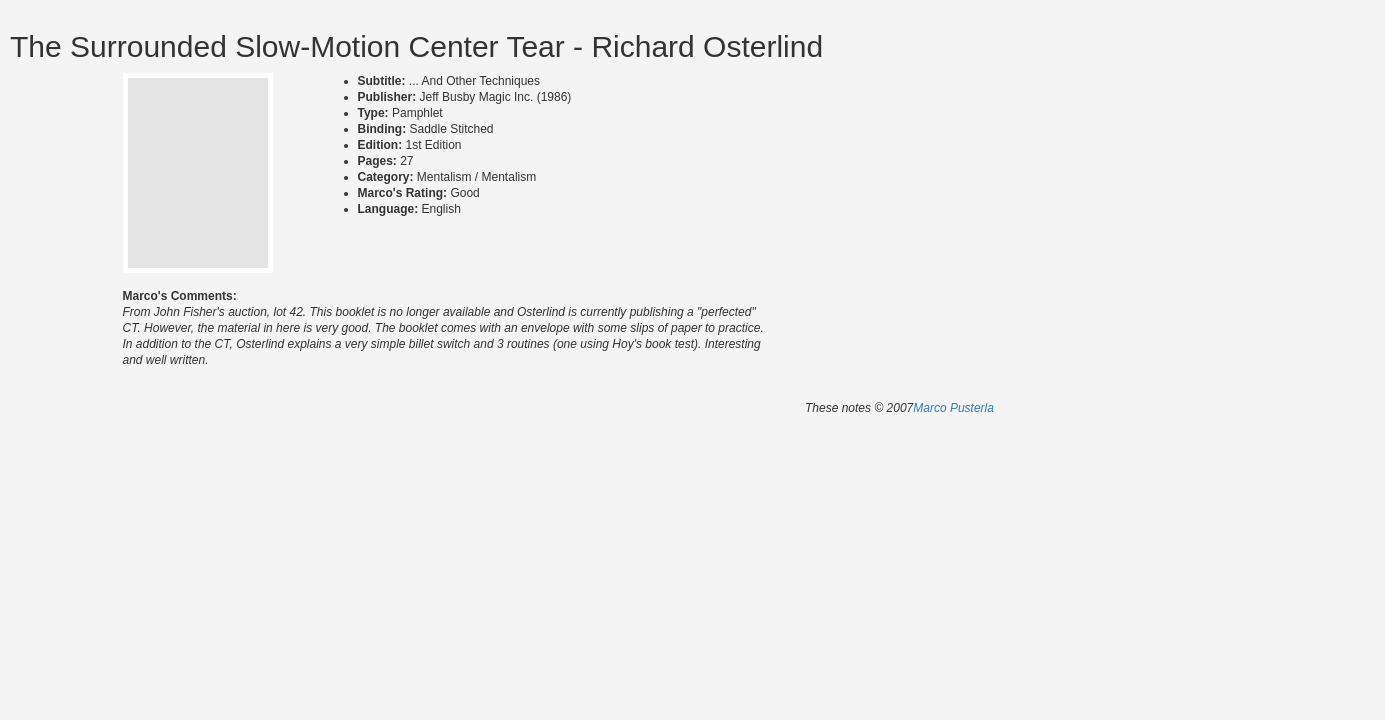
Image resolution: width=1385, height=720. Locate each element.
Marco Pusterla (953, 408)
